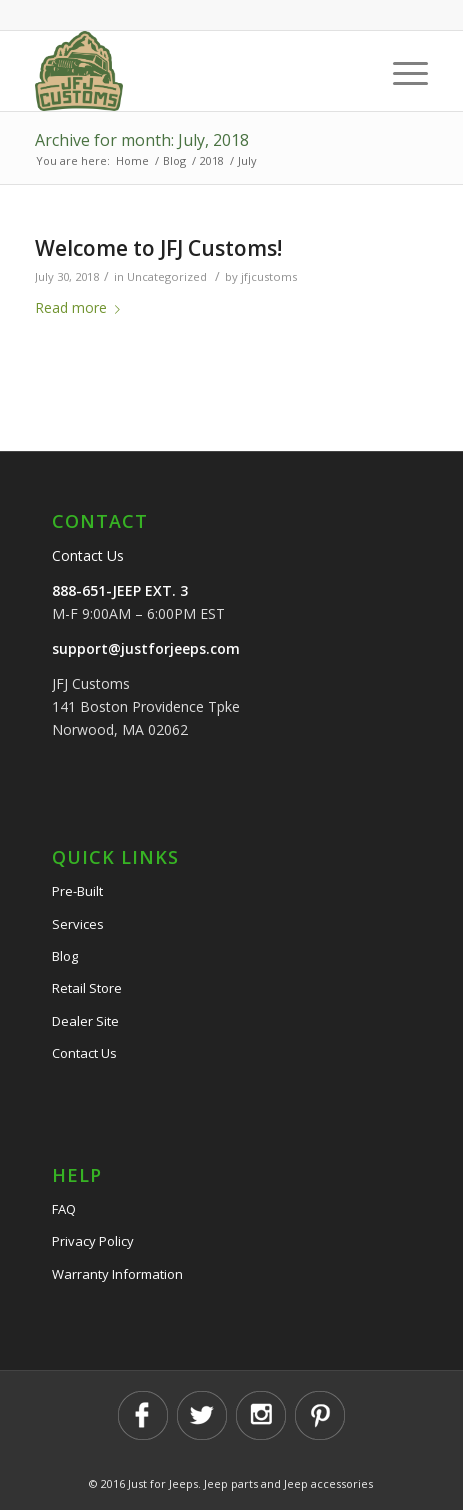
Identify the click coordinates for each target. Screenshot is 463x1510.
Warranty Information (117, 1274)
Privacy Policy (93, 1241)
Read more (81, 307)
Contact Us (88, 555)
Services (78, 924)
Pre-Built (77, 891)
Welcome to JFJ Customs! (158, 248)
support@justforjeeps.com (146, 648)
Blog (65, 956)
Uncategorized (167, 276)
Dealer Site (85, 1021)
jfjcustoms (269, 276)
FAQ (64, 1209)
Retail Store (87, 988)
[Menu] (400, 71)
